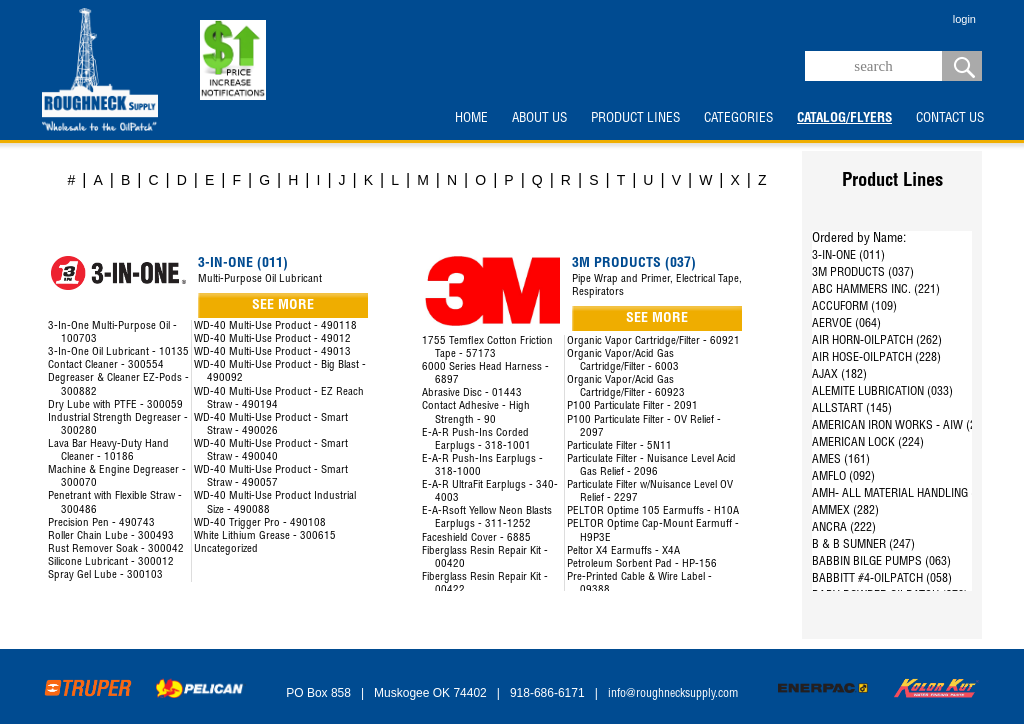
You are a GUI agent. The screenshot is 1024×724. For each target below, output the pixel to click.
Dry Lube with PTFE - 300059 (115, 405)
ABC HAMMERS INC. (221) (876, 290)
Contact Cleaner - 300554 (106, 365)
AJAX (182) (839, 375)
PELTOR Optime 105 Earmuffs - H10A (653, 511)
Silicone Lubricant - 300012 (111, 562)
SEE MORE (283, 306)
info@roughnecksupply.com (673, 694)
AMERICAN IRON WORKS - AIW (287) (902, 426)
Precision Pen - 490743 (101, 523)
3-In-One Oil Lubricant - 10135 (118, 352)
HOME (471, 119)
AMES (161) (841, 460)
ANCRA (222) (844, 528)
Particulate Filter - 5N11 (619, 446)
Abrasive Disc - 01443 (472, 393)
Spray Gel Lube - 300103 (105, 575)
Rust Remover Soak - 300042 (116, 549)
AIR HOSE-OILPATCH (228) (876, 358)
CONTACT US (950, 119)
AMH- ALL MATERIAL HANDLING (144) (904, 494)
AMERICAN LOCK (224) (868, 443)
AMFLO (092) (843, 477)
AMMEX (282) (845, 511)
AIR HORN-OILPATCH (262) (877, 341)
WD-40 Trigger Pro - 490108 (260, 523)
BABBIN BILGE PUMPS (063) (881, 562)
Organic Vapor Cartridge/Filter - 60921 (653, 341)
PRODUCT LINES (635, 119)
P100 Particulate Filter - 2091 (632, 406)
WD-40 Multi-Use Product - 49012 (272, 339)
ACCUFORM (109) (854, 307)
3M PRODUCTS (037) (863, 273)
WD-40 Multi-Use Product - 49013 (272, 352)
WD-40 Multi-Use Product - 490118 (275, 326)
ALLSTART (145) (852, 409)
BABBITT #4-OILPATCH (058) (882, 579)
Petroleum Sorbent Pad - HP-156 (642, 564)
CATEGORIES (738, 119)
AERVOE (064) (846, 324)
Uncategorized (226, 549)
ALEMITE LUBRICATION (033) (882, 392)
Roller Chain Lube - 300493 (111, 536)
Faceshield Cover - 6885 (476, 538)
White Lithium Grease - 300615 (265, 536)
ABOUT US (539, 119)
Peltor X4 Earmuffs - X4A (623, 551)
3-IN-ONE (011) (848, 256)
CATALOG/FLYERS (844, 119)
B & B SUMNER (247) (863, 545)
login (964, 19)
